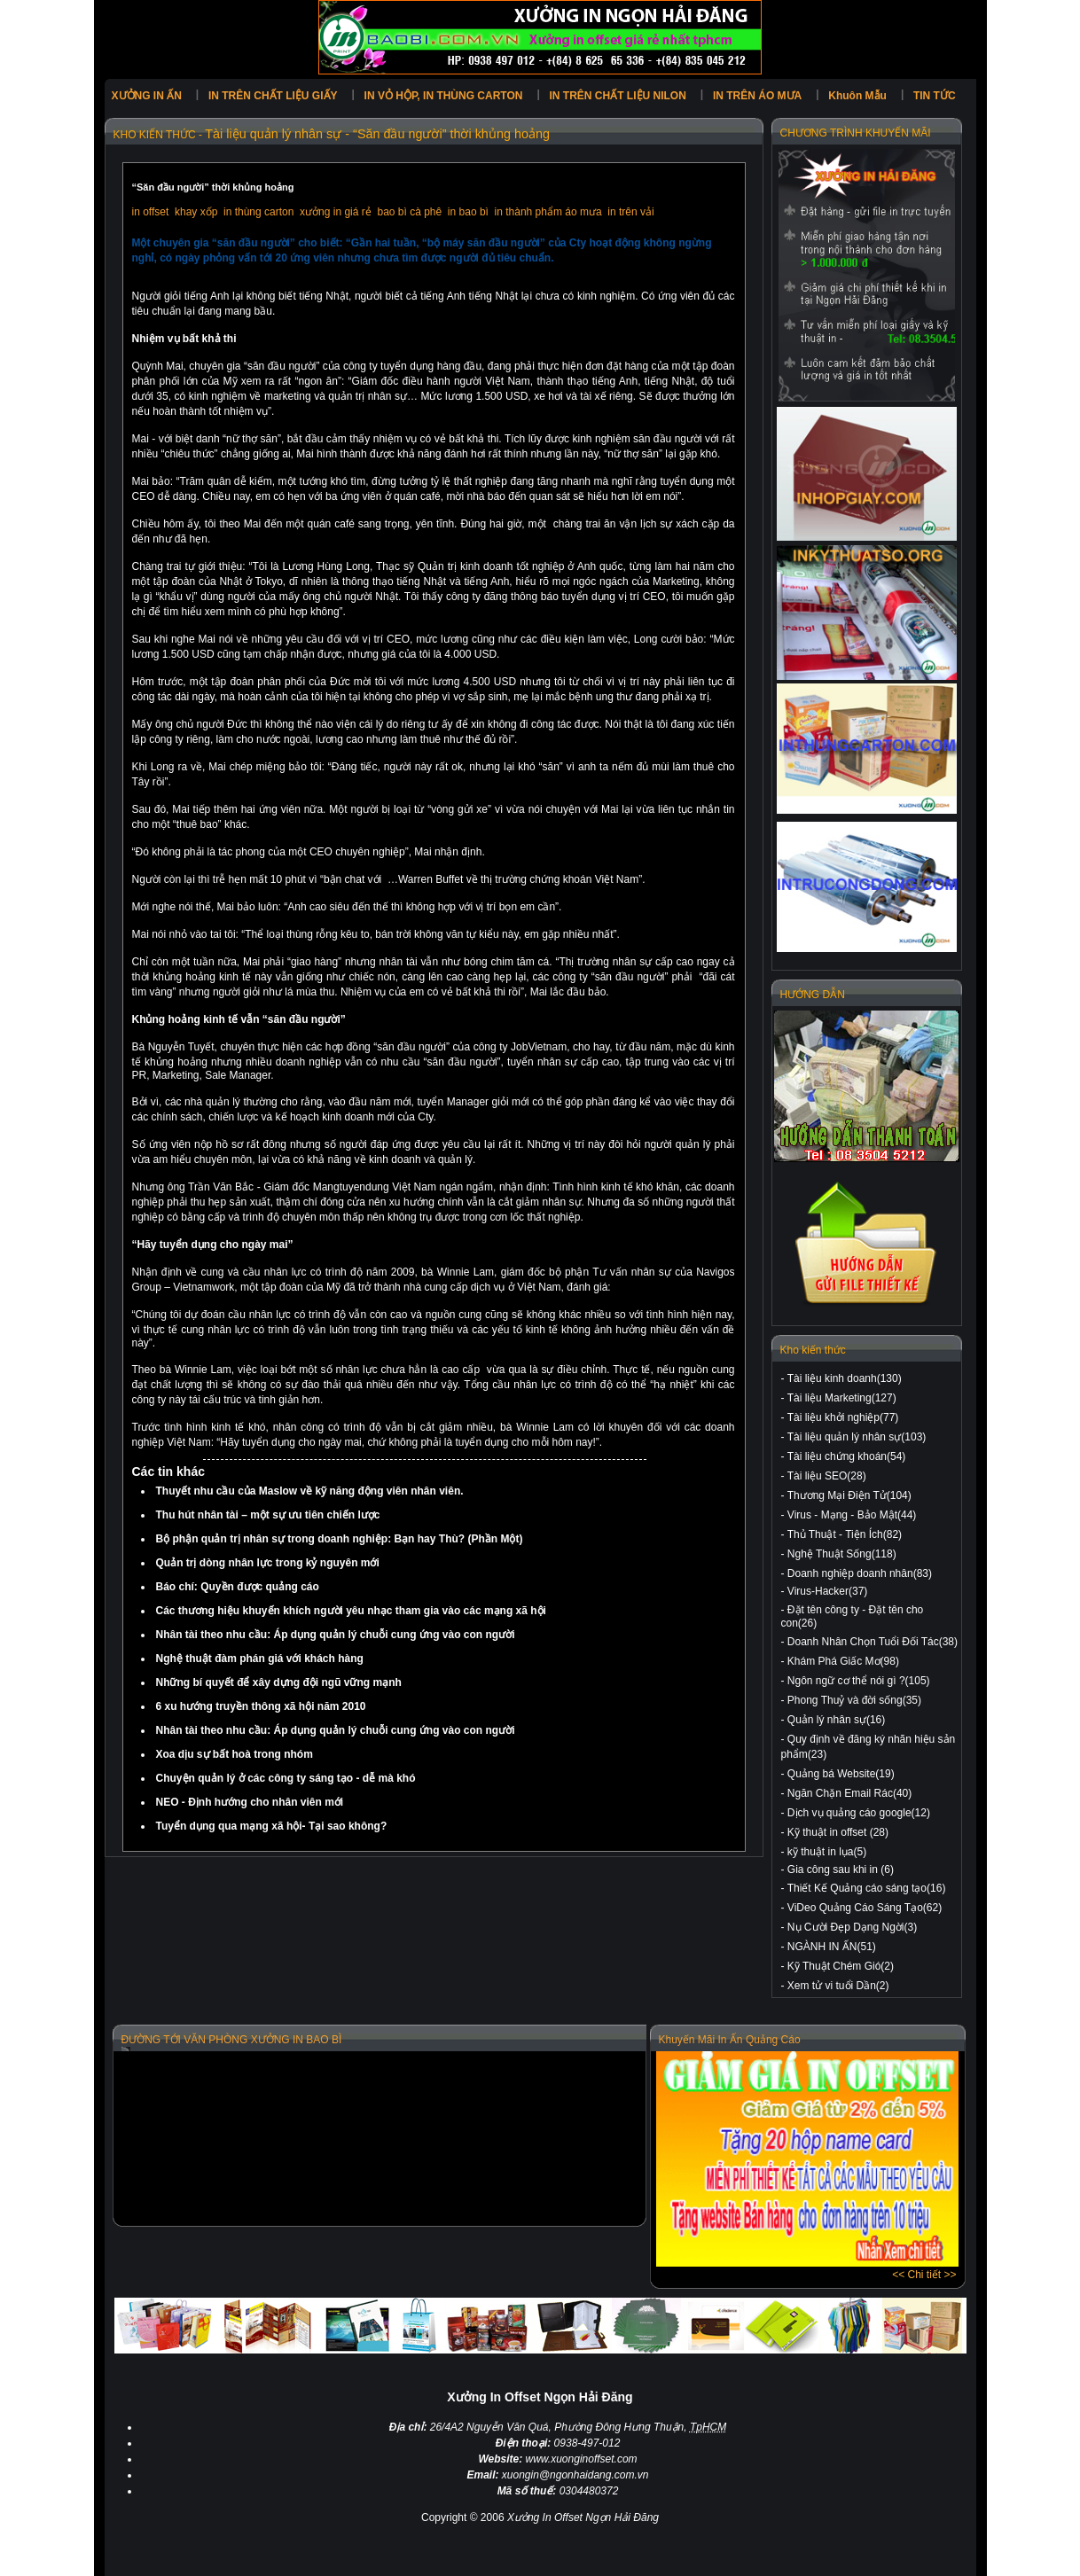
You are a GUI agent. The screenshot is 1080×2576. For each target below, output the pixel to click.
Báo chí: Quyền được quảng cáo (237, 1587)
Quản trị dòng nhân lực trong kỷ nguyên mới (268, 1563)
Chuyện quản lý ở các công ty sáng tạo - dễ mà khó (286, 1778)
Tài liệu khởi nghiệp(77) (843, 1417)
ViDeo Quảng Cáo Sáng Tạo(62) (864, 1907)
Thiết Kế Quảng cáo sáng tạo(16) (866, 1888)
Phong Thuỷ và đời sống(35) (854, 1700)
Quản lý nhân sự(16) (836, 1719)
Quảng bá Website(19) (841, 1774)
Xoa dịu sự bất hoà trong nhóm (234, 1754)
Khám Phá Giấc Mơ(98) (843, 1661)
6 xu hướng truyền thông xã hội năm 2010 (261, 1706)
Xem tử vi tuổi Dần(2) (838, 1985)
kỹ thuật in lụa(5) (826, 1852)
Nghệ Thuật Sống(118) (841, 1554)
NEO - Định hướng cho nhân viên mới (250, 1802)
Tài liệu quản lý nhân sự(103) (857, 1437)
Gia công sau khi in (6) (840, 1869)
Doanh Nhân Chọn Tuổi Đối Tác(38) (872, 1641)
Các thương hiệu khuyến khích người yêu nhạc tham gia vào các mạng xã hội (351, 1610)
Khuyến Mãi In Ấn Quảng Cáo (730, 2039)
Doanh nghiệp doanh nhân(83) (859, 1573)
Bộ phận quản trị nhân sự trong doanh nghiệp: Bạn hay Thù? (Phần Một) (339, 1539)
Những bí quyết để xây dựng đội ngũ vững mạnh (279, 1682)
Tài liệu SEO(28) (826, 1476)
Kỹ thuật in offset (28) (837, 1832)
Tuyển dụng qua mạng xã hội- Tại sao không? (271, 1826)
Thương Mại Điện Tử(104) (849, 1495)
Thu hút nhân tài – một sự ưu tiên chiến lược (268, 1515)
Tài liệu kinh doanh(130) (844, 1378)
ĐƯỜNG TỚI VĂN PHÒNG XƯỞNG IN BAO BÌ (231, 2039)
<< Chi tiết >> (924, 2274)
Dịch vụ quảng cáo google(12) (858, 1813)
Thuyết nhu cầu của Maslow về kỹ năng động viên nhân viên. (310, 1491)
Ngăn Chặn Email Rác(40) (849, 1793)
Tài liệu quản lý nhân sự (273, 134)
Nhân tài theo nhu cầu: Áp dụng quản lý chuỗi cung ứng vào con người (335, 1634)
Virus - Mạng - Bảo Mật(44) (851, 1515)
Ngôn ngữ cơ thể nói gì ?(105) (858, 1680)
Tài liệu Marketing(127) (841, 1398)
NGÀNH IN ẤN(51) (831, 1946)
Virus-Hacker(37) (827, 1591)
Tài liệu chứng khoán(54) (846, 1456)
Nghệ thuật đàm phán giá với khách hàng (260, 1658)
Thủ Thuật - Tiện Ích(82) (845, 1534)
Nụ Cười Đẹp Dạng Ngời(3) (852, 1927)
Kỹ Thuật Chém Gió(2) (840, 1966)
